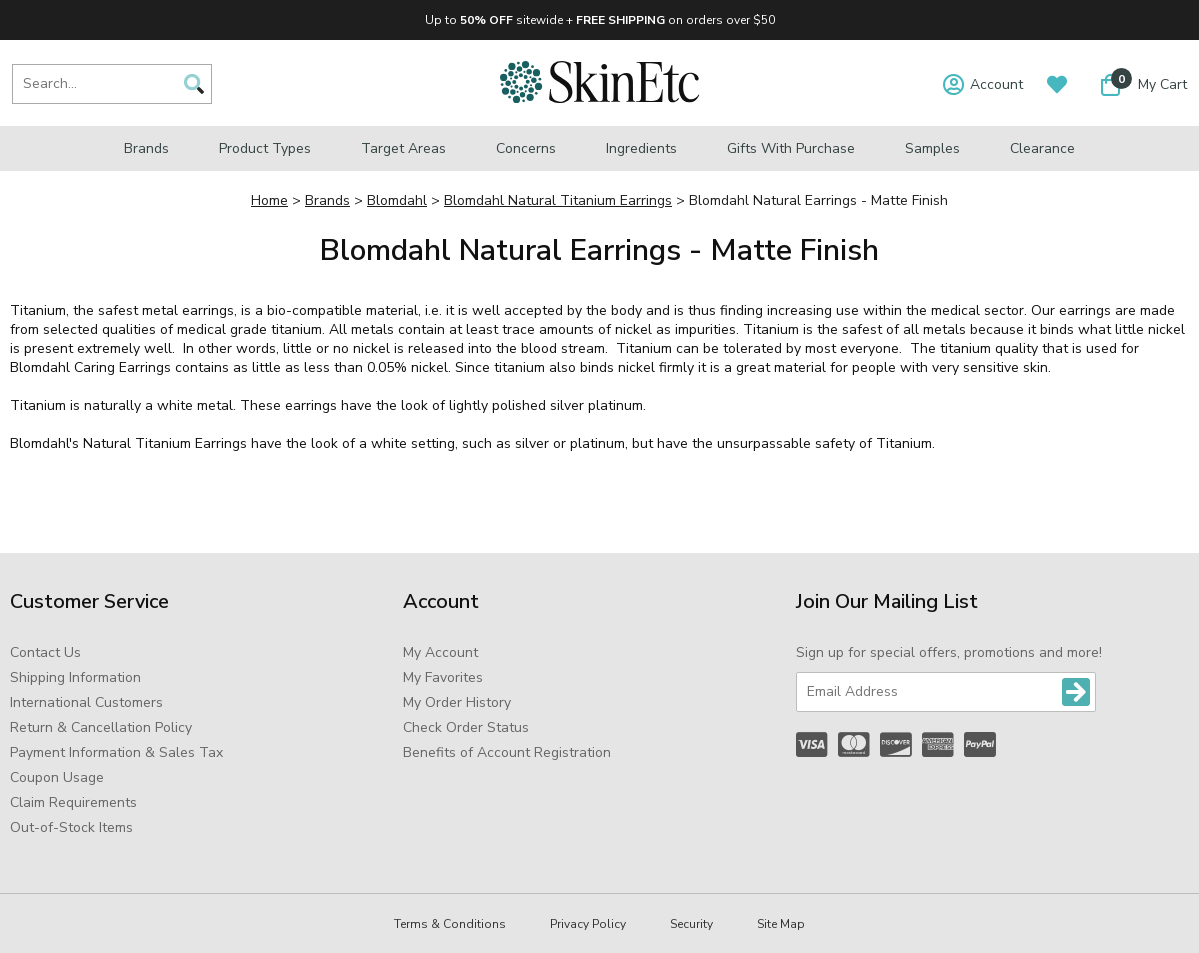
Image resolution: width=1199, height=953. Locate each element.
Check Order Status (466, 727)
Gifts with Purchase (791, 148)
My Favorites (443, 677)
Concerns (526, 148)
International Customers (86, 702)
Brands (146, 148)
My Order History (457, 702)
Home (269, 200)
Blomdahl (397, 200)
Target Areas (403, 148)
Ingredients (641, 148)
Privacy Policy (588, 924)
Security (691, 924)
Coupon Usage (57, 777)
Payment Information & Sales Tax (116, 752)
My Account (440, 652)
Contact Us (45, 652)
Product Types (265, 148)
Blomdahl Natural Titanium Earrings (558, 200)
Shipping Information (75, 677)
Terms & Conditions (450, 924)
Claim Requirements (73, 802)
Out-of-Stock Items (71, 827)
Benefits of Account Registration (507, 752)
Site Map (781, 924)
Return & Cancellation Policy (101, 727)
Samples (932, 148)
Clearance (1042, 148)
